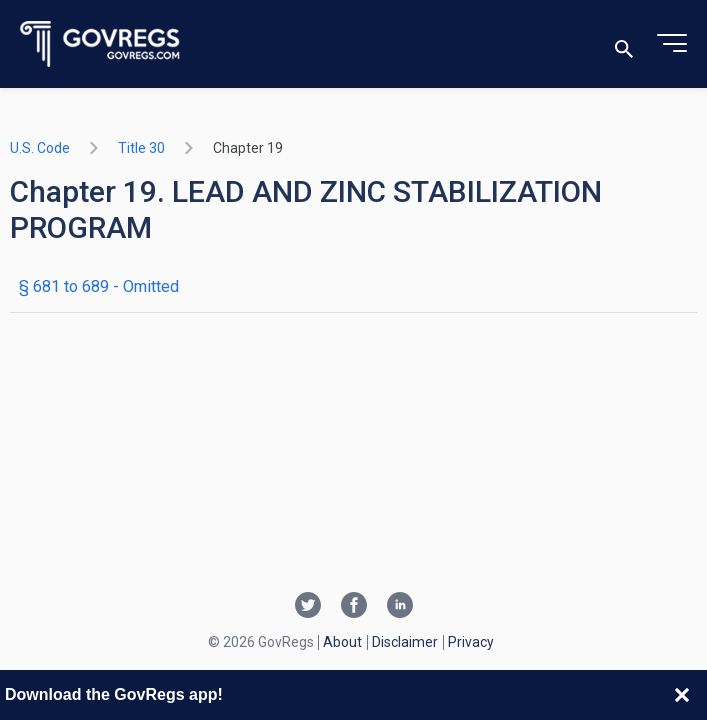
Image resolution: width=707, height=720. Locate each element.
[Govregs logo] (100, 44)
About (342, 642)
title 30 (141, 148)
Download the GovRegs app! (114, 694)
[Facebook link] (354, 607)
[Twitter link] (308, 607)
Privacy (471, 642)
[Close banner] (682, 695)
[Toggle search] (624, 44)
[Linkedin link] (400, 607)
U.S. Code (40, 148)
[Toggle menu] (672, 44)
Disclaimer (405, 642)
